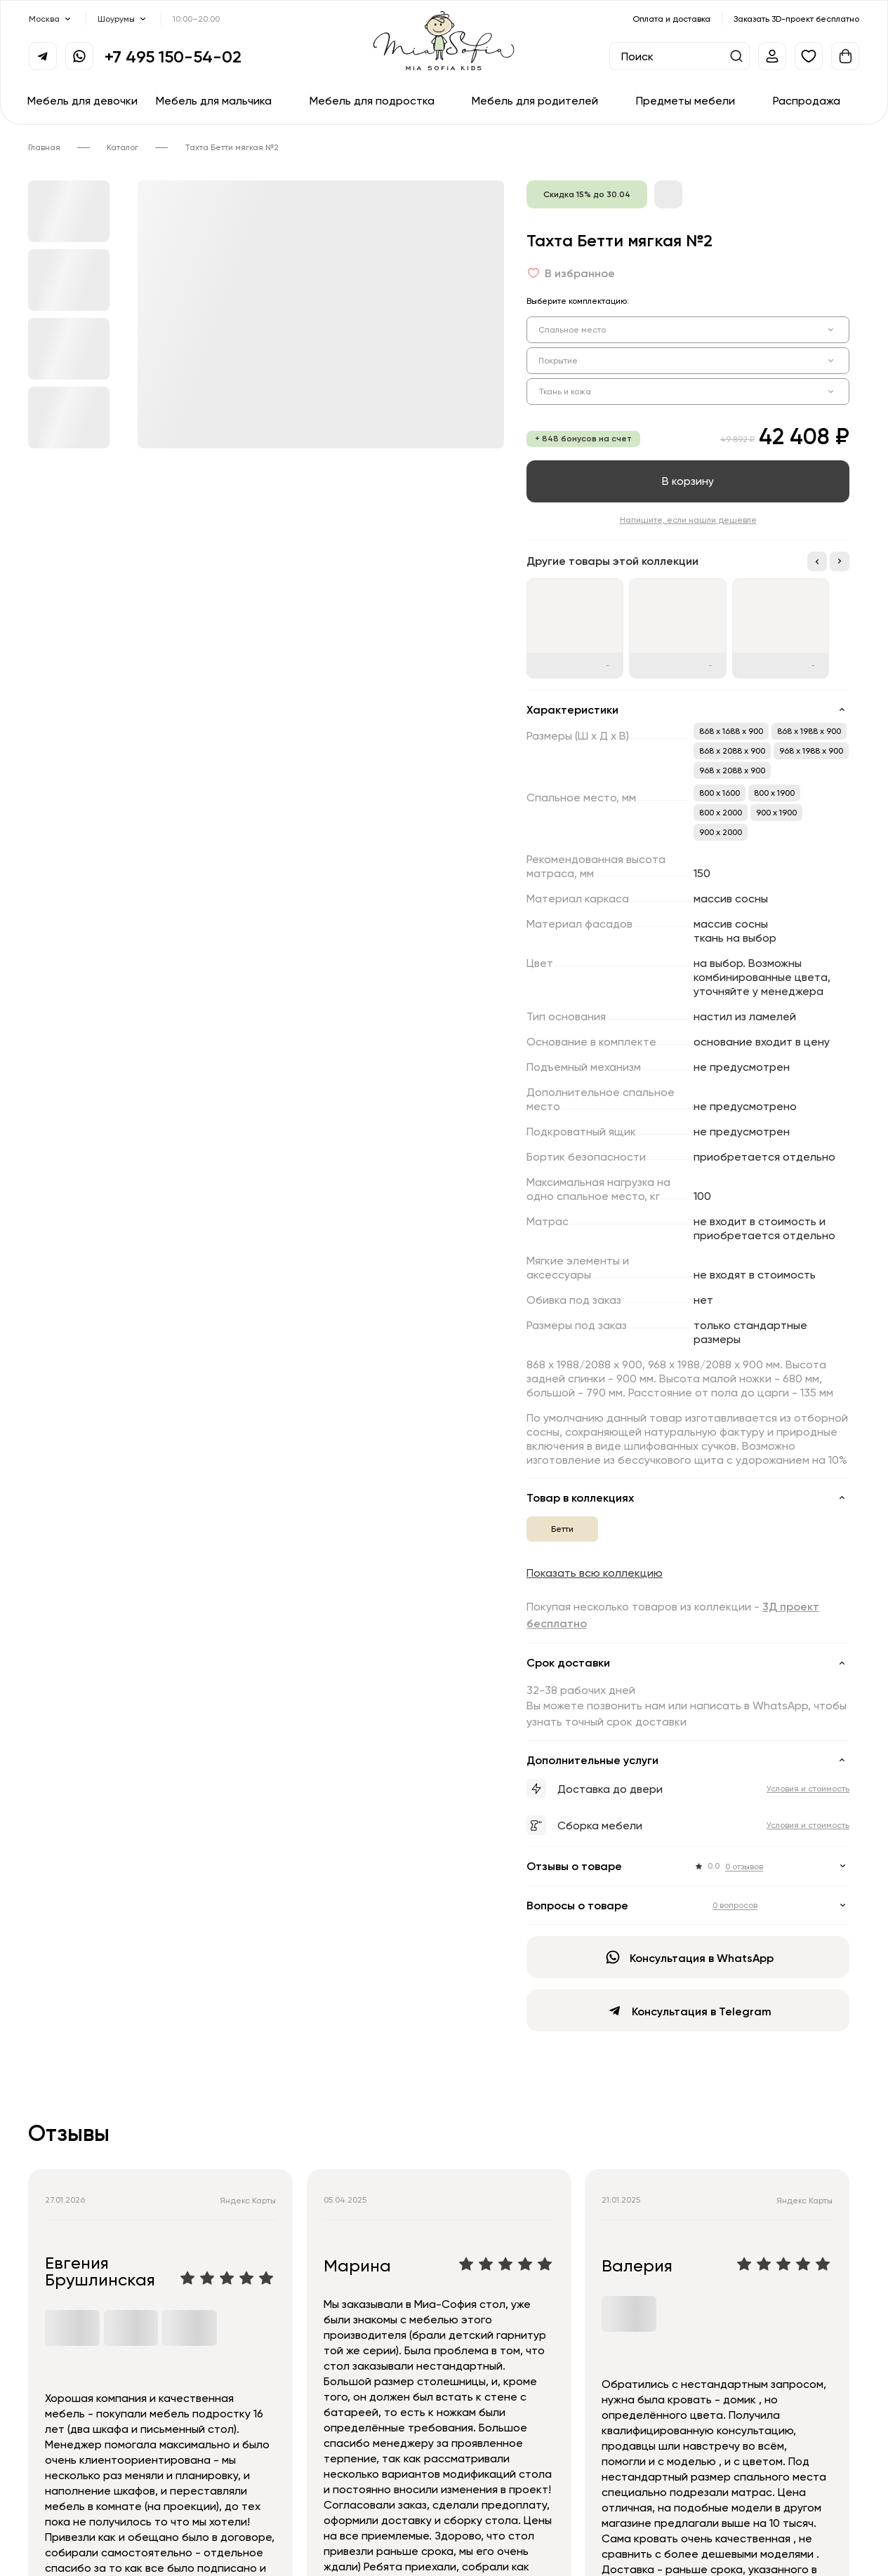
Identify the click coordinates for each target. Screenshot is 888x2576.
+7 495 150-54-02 (173, 56)
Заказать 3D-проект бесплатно (796, 18)
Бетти (562, 1528)
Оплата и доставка (671, 18)
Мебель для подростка (372, 100)
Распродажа (806, 100)
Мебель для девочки (82, 100)
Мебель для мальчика (214, 100)
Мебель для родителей (535, 100)
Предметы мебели (685, 100)
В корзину (688, 480)
